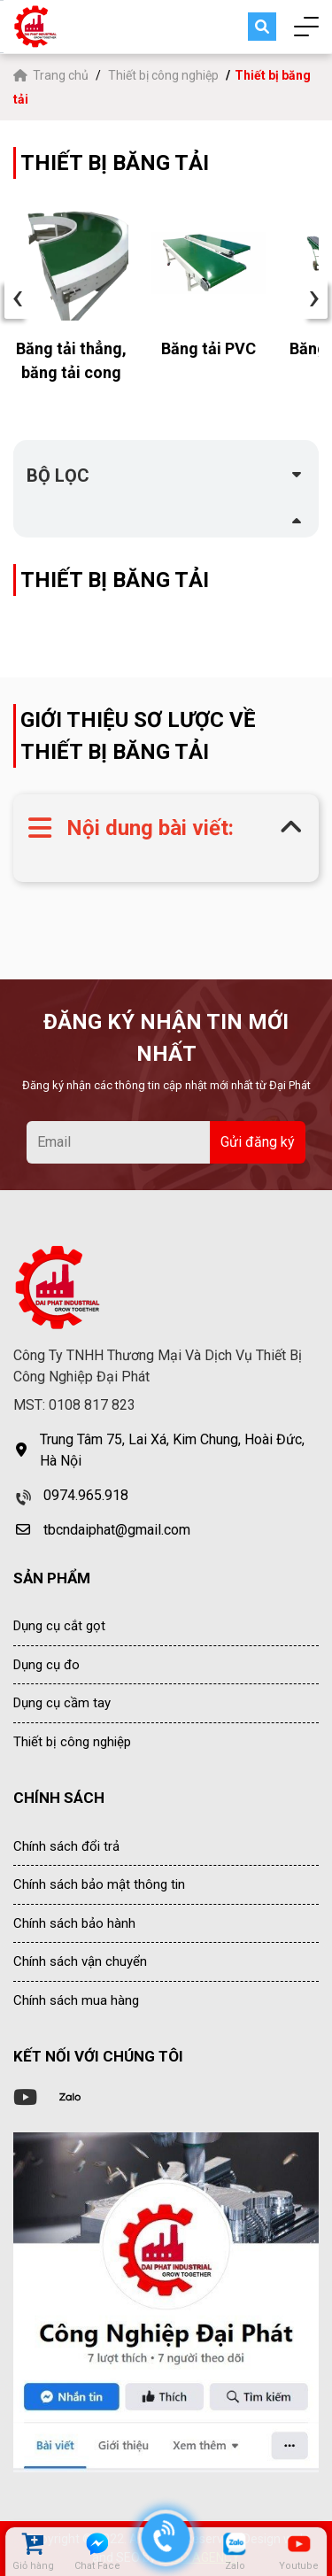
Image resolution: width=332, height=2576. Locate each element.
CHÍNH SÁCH (58, 1797)
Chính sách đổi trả (66, 1846)
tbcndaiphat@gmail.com (116, 1529)
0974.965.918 (85, 1495)
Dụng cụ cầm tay (62, 1703)
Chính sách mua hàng (76, 2000)
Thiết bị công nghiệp (163, 75)
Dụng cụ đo (46, 1665)
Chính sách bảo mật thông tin (99, 1884)
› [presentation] (314, 298)
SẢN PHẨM (51, 1578)
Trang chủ (52, 75)
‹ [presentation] (18, 298)
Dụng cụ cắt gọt (59, 1626)
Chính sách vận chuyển (80, 1961)
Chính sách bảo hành (74, 1923)
